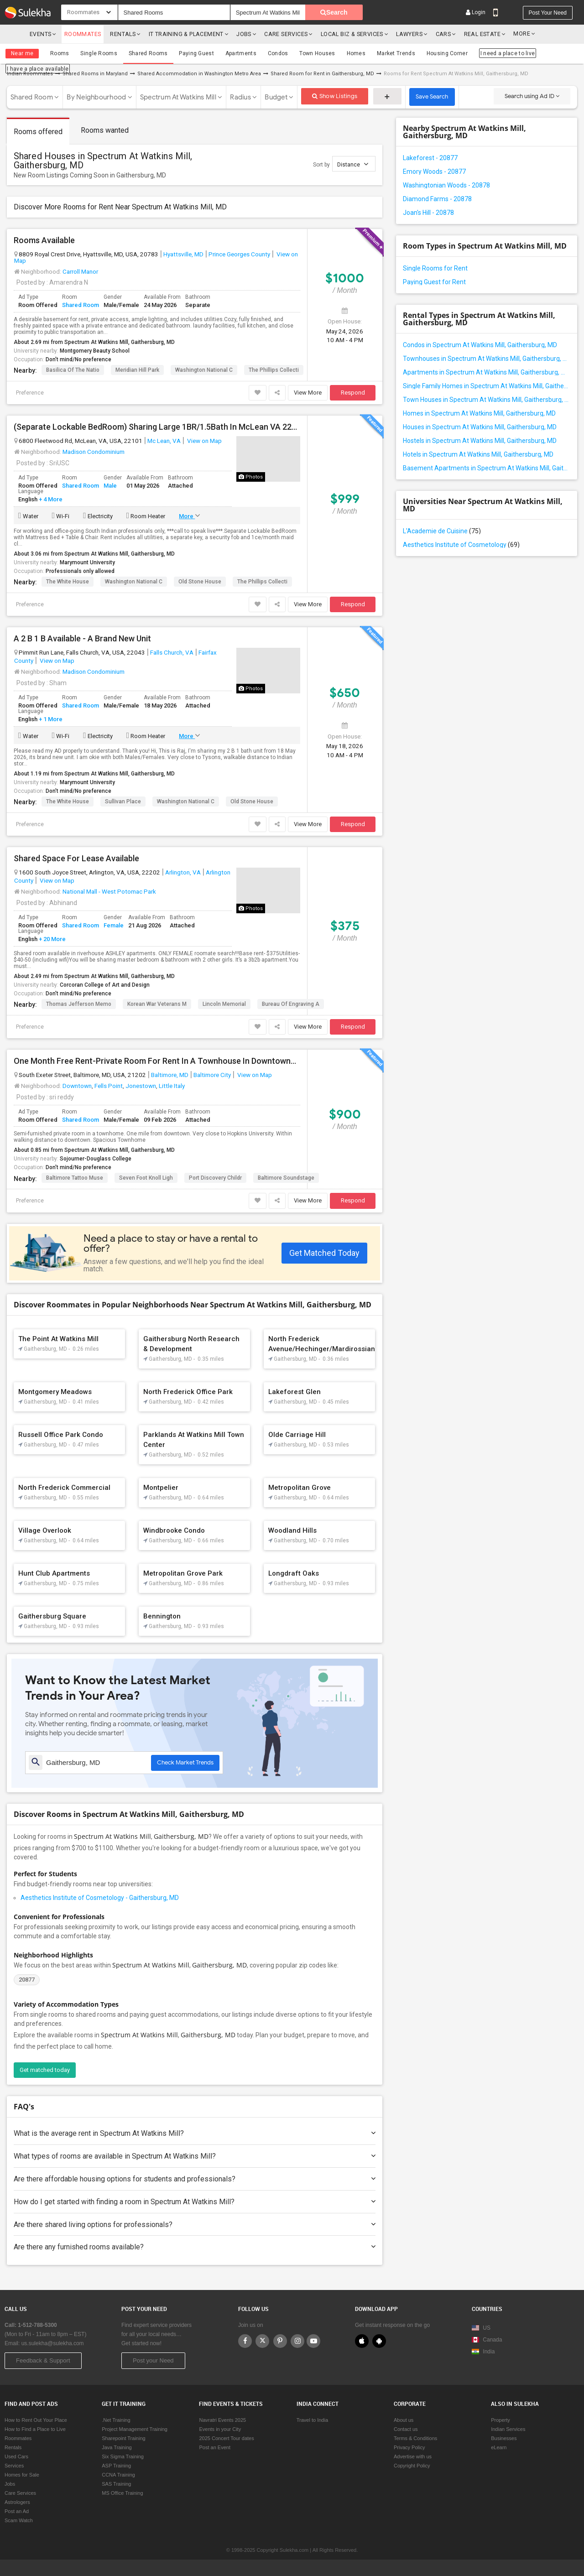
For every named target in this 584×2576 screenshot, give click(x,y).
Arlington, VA (183, 871)
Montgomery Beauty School (95, 350)
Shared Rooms (147, 53)
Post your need (548, 13)
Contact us (406, 2429)
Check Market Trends (185, 1762)
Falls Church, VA (171, 652)
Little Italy (172, 1085)
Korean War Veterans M (157, 1003)
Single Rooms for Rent (435, 268)
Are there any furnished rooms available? (194, 2246)
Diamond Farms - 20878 (437, 198)
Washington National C (204, 369)
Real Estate (473, 34)
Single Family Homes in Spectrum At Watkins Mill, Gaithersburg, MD (486, 385)
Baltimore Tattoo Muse (74, 1177)
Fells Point (108, 1085)
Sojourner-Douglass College (95, 1158)
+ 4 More (50, 498)
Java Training (116, 2447)
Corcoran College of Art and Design (105, 984)
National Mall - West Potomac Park (109, 891)
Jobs (237, 34)
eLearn (498, 2447)
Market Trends (395, 53)
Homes (355, 53)
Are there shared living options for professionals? (194, 2224)
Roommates (81, 34)
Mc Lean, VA (164, 440)
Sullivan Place (123, 801)
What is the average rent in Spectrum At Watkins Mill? (194, 2132)
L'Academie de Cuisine (442, 530)
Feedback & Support (43, 2360)
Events (40, 34)
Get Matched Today (324, 1252)
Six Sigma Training (123, 2456)
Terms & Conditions (415, 2438)
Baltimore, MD (169, 1074)
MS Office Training (122, 2493)
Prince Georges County (239, 253)
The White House (67, 581)
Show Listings (334, 95)
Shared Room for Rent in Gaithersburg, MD (322, 73)
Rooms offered (38, 131)
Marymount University (87, 562)
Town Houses (316, 53)
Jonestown (140, 1085)
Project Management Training (134, 2429)
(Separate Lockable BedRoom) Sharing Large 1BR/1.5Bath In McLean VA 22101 (157, 426)
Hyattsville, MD (183, 253)
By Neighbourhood (96, 97)
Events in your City (220, 2429)
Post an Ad (17, 2511)
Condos (277, 53)
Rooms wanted (105, 129)
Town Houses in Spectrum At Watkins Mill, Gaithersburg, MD (486, 399)
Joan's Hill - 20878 (428, 212)
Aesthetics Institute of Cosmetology (461, 544)
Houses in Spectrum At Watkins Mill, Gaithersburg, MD (480, 426)
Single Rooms (98, 53)
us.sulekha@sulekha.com (52, 2343)
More (514, 34)
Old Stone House (199, 581)
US (481, 2328)
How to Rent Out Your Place (36, 2420)
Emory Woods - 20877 (434, 171)
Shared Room (31, 97)
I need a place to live (506, 53)
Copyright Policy (412, 2465)
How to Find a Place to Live (35, 2429)
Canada (487, 2340)
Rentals (120, 34)
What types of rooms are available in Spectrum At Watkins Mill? (194, 2155)
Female (114, 924)
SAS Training (116, 2484)
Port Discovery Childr (215, 1177)
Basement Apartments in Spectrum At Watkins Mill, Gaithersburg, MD (486, 467)
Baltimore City (212, 1074)
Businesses (503, 2438)
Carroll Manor (80, 271)
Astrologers (17, 2502)
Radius (240, 97)
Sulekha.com (13, 36)
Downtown (77, 1085)
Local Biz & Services (344, 34)
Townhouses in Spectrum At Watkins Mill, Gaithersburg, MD (486, 358)
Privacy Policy (409, 2447)
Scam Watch (19, 2520)
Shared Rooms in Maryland (95, 73)
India (483, 2351)
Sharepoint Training (123, 2438)
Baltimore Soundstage (286, 1177)
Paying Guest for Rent (434, 281)
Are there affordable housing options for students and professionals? (194, 2178)
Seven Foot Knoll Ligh (146, 1177)
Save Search (432, 96)
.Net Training (116, 2420)
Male (110, 485)
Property (500, 2420)
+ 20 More (51, 938)
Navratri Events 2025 (222, 2420)
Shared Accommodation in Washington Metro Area (199, 73)
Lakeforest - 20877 (430, 157)
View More (308, 392)
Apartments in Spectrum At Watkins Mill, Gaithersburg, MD (486, 372)
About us (403, 2420)
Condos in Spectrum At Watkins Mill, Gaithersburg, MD (480, 344)
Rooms (59, 53)
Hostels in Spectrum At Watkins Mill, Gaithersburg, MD (480, 440)
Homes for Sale (22, 2474)
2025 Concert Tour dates (226, 2438)
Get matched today (45, 2069)
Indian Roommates (30, 73)
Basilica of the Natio (72, 369)
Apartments (240, 53)
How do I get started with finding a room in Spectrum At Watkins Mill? (194, 2201)
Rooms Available (44, 240)
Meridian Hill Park (137, 369)
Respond (353, 392)
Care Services (279, 34)
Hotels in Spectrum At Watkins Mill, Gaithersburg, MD (478, 454)
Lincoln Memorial (224, 1003)
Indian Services (508, 2429)
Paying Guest (196, 53)
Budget (276, 97)
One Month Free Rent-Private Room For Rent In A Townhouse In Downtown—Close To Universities (157, 1060)
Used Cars (16, 2456)
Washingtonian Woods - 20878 (446, 185)
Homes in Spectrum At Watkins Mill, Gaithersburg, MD (479, 413)
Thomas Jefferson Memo (78, 1003)
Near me (22, 53)
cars (435, 34)
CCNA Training (118, 2474)
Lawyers (401, 34)
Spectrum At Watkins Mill (178, 97)
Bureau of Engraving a (290, 1003)
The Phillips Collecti (274, 369)
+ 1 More (50, 718)
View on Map (204, 440)
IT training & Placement (181, 34)
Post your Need (153, 2360)
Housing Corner (445, 53)
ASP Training (116, 2465)
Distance (352, 163)
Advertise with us (413, 2456)
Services (14, 2465)
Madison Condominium (94, 451)
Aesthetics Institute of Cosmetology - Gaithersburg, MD (100, 1897)
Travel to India (312, 2420)
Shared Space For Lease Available (76, 858)
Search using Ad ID (532, 95)
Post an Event (214, 2447)
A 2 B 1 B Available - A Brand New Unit (82, 638)
